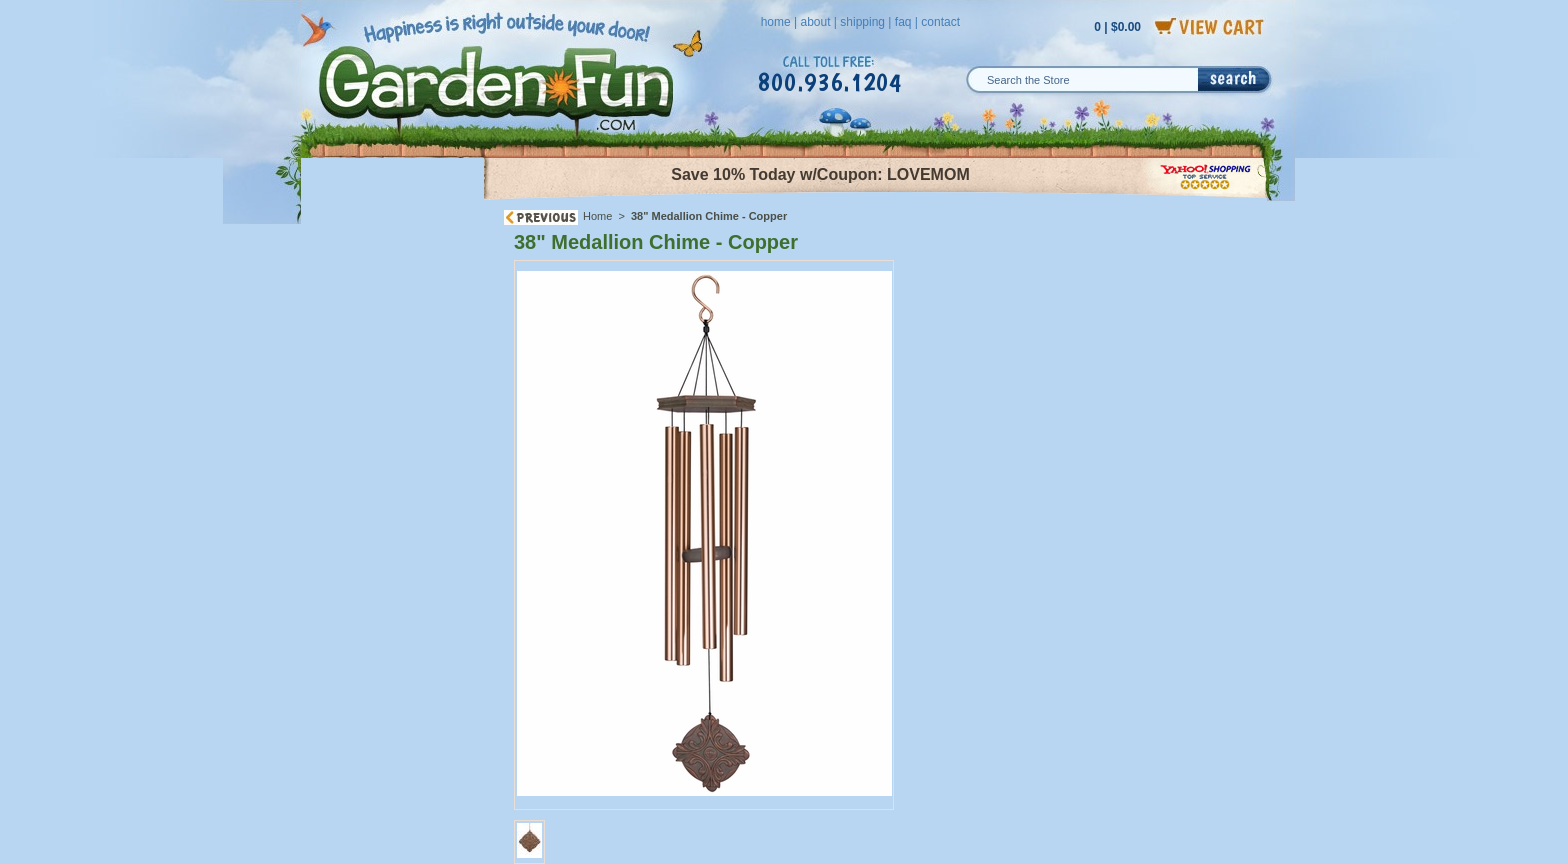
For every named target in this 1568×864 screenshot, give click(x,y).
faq (903, 22)
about (815, 22)
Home (597, 216)
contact (940, 22)
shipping (862, 22)
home (776, 22)
